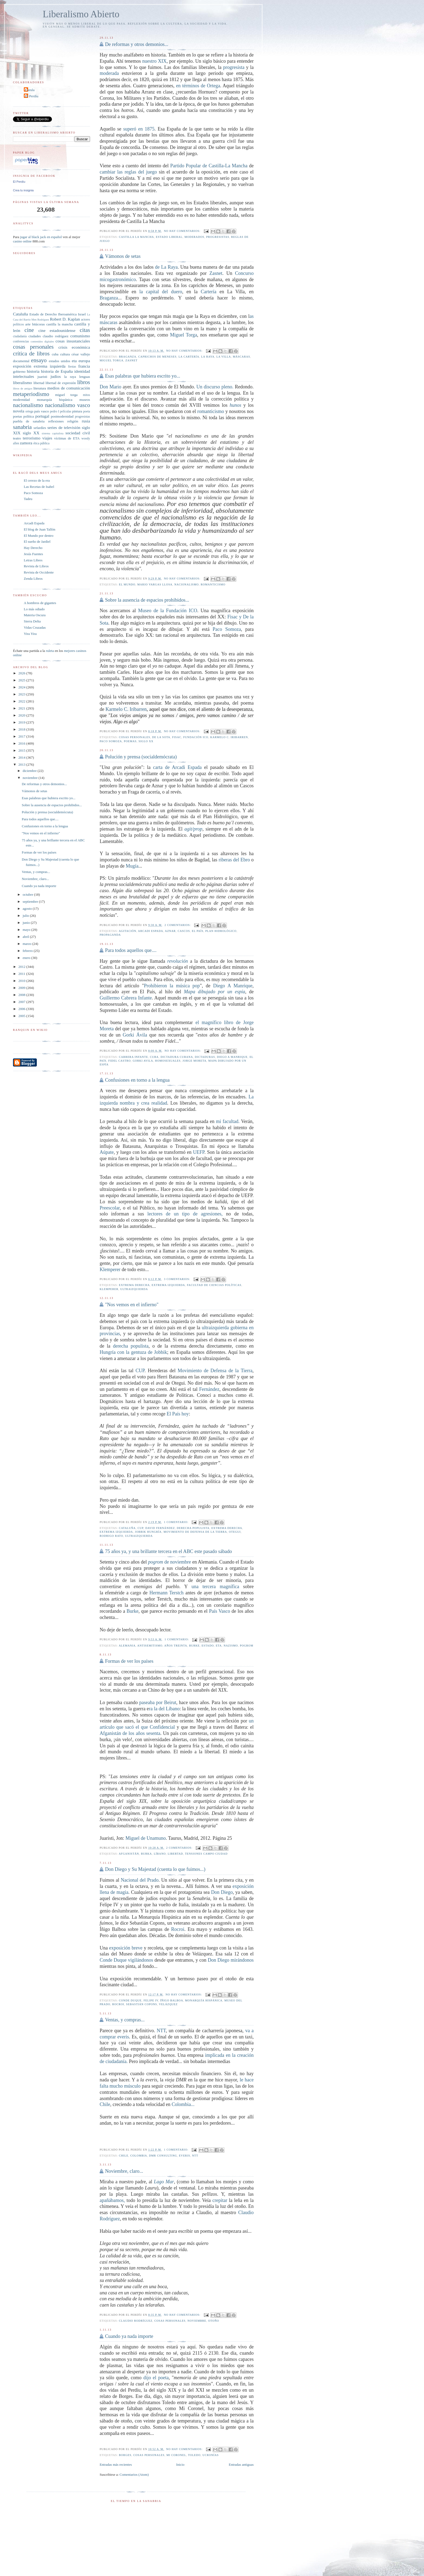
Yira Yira (30, 634)
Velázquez (168, 2004)
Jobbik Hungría (148, 1531)
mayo (27, 930)
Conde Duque (130, 2000)
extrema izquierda (168, 1285)
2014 (22, 757)
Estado (208, 1645)
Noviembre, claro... (124, 2171)
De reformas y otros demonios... (136, 44)
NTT (161, 2030)
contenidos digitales (42, 341)
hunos (235, 405)
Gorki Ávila (135, 1035)
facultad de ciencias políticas (214, 1285)
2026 (22, 673)
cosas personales (134, 737)
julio (26, 916)
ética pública (41, 443)
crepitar (219, 2200)
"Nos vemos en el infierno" (131, 1304)
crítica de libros (31, 353)
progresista (233, 67)
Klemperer (110, 1269)
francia (84, 366)
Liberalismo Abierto (81, 14)
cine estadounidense (56, 330)
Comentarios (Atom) (134, 2474)
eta (219, 1645)
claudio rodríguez (136, 2320)
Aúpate (107, 1152)
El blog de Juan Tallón (39, 529)
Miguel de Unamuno (145, 1838)
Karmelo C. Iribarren (126, 709)
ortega (29, 411)
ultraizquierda (134, 1289)
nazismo (231, 1645)
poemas (130, 741)
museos (85, 400)
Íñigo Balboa (171, 2000)
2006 (22, 1009)
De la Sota (161, 737)
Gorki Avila (143, 1060)
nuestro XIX (154, 61)
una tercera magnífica (215, 1586)
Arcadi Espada (34, 523)
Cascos (184, 930)
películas (65, 411)
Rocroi (177, 1929)
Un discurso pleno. (215, 386)
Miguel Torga (183, 335)
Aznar (170, 930)
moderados (194, 236)
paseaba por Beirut (157, 1702)
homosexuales (168, 1060)
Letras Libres (33, 560)
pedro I (54, 411)
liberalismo (22, 382)
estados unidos (59, 361)
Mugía (132, 866)
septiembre (31, 901)
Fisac (176, 737)
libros (83, 382)
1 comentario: (176, 1522)
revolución (177, 961)
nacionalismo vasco (67, 405)
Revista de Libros (36, 566)
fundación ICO (195, 737)
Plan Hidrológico (221, 930)
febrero (28, 951)
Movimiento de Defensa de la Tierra (215, 1370)
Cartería (208, 291)
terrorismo (31, 438)
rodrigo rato (111, 1535)
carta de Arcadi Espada (177, 767)
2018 (22, 729)
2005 (22, 1016)
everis (184, 2155)
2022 (22, 701)
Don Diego (222, 1892)
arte (28, 324)
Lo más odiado (34, 609)
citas (85, 330)
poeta (86, 411)
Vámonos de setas (122, 256)
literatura (39, 388)
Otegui (235, 1531)
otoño (213, 2320)
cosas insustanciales (72, 341)
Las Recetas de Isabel (39, 487)
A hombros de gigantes (40, 603)
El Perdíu (31, 96)
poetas (17, 416)
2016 (22, 743)
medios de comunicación (68, 388)
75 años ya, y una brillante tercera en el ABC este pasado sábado (168, 1551)
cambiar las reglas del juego (128, 172)
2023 (22, 694)
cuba (154, 1056)
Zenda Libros (33, 578)
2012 (22, 967)
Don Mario (110, 386)
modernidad (21, 400)
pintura (77, 411)
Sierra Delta (32, 621)
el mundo (127, 584)
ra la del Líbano (164, 1708)
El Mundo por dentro (38, 536)
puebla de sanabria (29, 421)
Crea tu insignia (23, 190)
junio (27, 923)
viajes (47, 438)
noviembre (196, 2320)
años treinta (175, 1645)
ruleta (50, 651)
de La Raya (166, 267)
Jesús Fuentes (33, 554)
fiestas (72, 366)
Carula (30, 90)
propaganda (110, 934)
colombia (138, 2155)
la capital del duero (160, 291)
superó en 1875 (138, 129)
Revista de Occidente (39, 572)
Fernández (209, 1389)
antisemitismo (150, 1645)
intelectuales (23, 376)
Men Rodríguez (40, 319)
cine (29, 330)
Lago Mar (164, 2181)
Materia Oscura (35, 615)
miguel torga (111, 360)
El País (197, 930)
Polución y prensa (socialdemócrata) (141, 756)
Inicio (180, 2464)
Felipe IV (151, 2000)
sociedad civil (77, 433)
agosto (28, 909)
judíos (56, 376)
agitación (127, 930)
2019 (22, 722)
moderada (109, 73)
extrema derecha (134, 1285)
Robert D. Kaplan (65, 319)
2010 (22, 981)
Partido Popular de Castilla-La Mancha (208, 165)
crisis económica (74, 347)
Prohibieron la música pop (172, 985)
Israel (82, 314)
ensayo (39, 360)
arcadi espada (150, 930)
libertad (175, 1853)
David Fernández (160, 1528)
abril (26, 937)
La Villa (223, 356)
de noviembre (169, 1562)
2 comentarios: (178, 925)
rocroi (118, 2004)
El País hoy (178, 1414)
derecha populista (131, 1346)
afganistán (129, 1853)
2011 (22, 974)
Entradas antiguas (241, 2464)
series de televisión (63, 427)
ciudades (34, 336)
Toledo (194, 2455)
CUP (139, 1370)
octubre (28, 894)
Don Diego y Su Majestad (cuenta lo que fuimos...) (155, 1869)
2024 (22, 687)
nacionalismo (186, 584)
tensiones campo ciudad (206, 1853)
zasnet (131, 360)
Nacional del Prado (139, 1880)
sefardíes (40, 428)
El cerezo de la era (37, 480)
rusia (86, 421)
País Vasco (220, 1611)
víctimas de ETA (67, 438)
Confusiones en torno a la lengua (137, 1080)
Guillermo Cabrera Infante (126, 998)
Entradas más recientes (116, 2464)
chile (123, 2155)
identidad (82, 371)
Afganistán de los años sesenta (130, 1733)
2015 (22, 750)
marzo (27, 944)
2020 (22, 715)
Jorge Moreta (194, 1060)
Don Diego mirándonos (231, 1960)
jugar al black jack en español (41, 237)
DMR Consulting (163, 2155)
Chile (105, 2104)
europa (84, 360)
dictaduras (205, 1056)
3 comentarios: (177, 1279)
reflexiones (56, 421)
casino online (22, 241)
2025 (22, 680)
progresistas (217, 236)
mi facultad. (228, 1121)
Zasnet (215, 273)
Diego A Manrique (232, 985)
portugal (42, 416)
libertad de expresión (60, 383)
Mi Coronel (176, 2455)
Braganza (109, 298)
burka (146, 1853)
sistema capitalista (53, 433)
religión (72, 421)
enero (27, 958)
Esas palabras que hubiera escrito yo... (142, 376)
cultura (65, 354)
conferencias (21, 341)
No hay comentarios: (182, 230)
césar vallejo (81, 354)
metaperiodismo (31, 394)
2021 (22, 708)
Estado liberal (169, 236)
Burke (132, 1611)
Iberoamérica (67, 314)
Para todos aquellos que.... (130, 950)
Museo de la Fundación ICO (167, 610)
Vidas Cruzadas (35, 627)
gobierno (19, 371)
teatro (17, 438)
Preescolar (110, 1208)
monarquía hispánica (203, 2000)
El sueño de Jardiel (37, 541)
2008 (22, 995)
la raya (207, 356)
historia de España (57, 371)
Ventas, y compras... (124, 2019)
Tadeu (28, 499)
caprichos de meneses (157, 356)
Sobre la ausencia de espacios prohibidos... (147, 600)
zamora (26, 443)
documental (21, 361)
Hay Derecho (33, 548)
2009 (22, 988)
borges (125, 2455)
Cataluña (127, 1528)
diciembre (30, 771)
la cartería (188, 356)
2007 (22, 1002)
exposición (22, 366)
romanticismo (210, 411)
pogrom (246, 1645)
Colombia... (183, 2104)
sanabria (22, 427)
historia (33, 371)
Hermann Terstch (166, 1592)
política (28, 416)
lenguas (84, 377)
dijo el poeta (156, 2377)
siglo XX (145, 741)
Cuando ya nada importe (129, 2336)
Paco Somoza (227, 629)
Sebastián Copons (141, 2004)
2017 (22, 736)
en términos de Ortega (198, 85)
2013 (22, 764)
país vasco (41, 411)
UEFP (198, 1152)
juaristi (42, 377)
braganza (127, 356)
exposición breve (126, 1948)
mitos (86, 395)
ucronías (211, 2455)
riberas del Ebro (234, 859)
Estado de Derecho (43, 314)
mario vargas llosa (155, 584)
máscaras (241, 356)
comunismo (80, 336)
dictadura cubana (177, 1056)
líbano (160, 1853)
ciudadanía (20, 336)
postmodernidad (62, 416)
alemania (127, 1645)
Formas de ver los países (129, 1661)
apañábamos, (112, 2200)
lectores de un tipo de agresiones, (186, 1214)
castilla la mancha (136, 236)
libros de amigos (22, 388)
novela (18, 411)
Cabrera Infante (133, 1056)
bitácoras (38, 324)
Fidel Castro (119, 1060)
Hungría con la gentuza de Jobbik (133, 1352)
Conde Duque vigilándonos (126, 1960)
